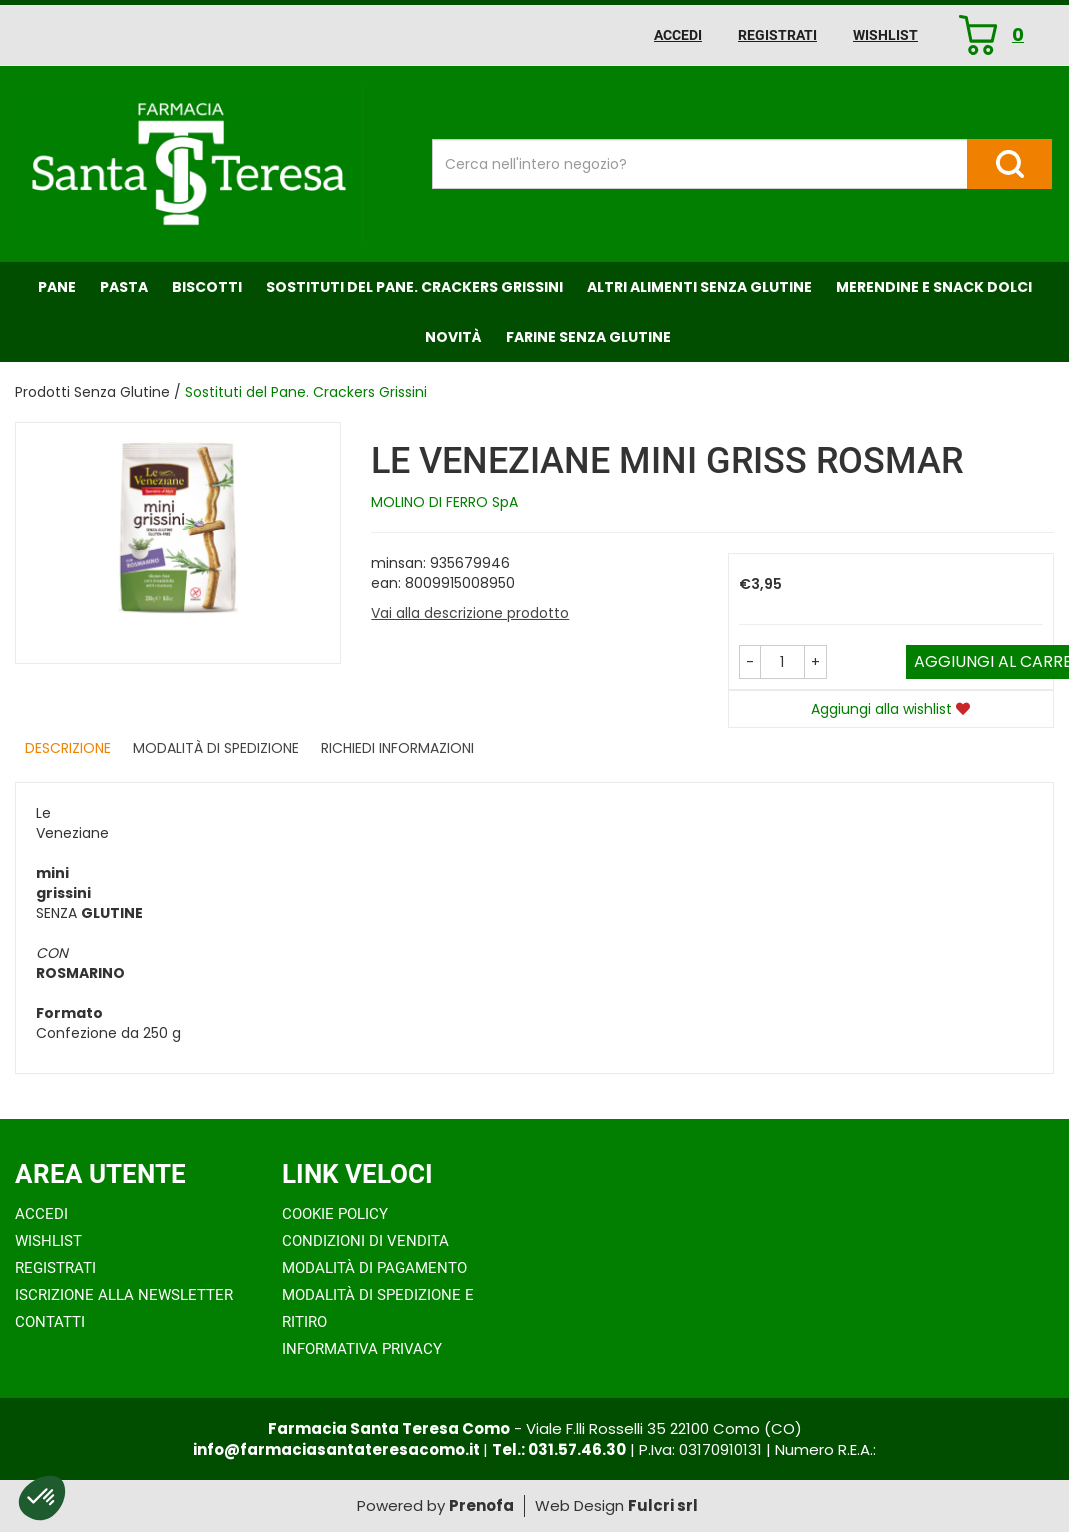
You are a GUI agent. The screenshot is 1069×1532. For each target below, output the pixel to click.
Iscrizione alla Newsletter (124, 1295)
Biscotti (207, 287)
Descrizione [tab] (68, 748)
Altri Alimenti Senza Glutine (699, 287)
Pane (57, 287)
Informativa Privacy (362, 1349)
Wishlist (885, 35)
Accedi (678, 35)
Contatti (50, 1322)
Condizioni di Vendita (365, 1241)
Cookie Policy (335, 1214)
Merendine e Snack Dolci (934, 287)
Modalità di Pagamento (374, 1268)
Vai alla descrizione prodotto (470, 613)
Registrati (777, 35)
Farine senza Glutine (588, 337)
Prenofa (481, 1505)
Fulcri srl (663, 1505)
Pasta (124, 287)
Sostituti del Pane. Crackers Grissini (414, 287)
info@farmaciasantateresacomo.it (338, 1449)
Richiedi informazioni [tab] (397, 748)
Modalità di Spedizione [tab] (216, 748)
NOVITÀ (453, 337)
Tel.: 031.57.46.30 (559, 1449)
